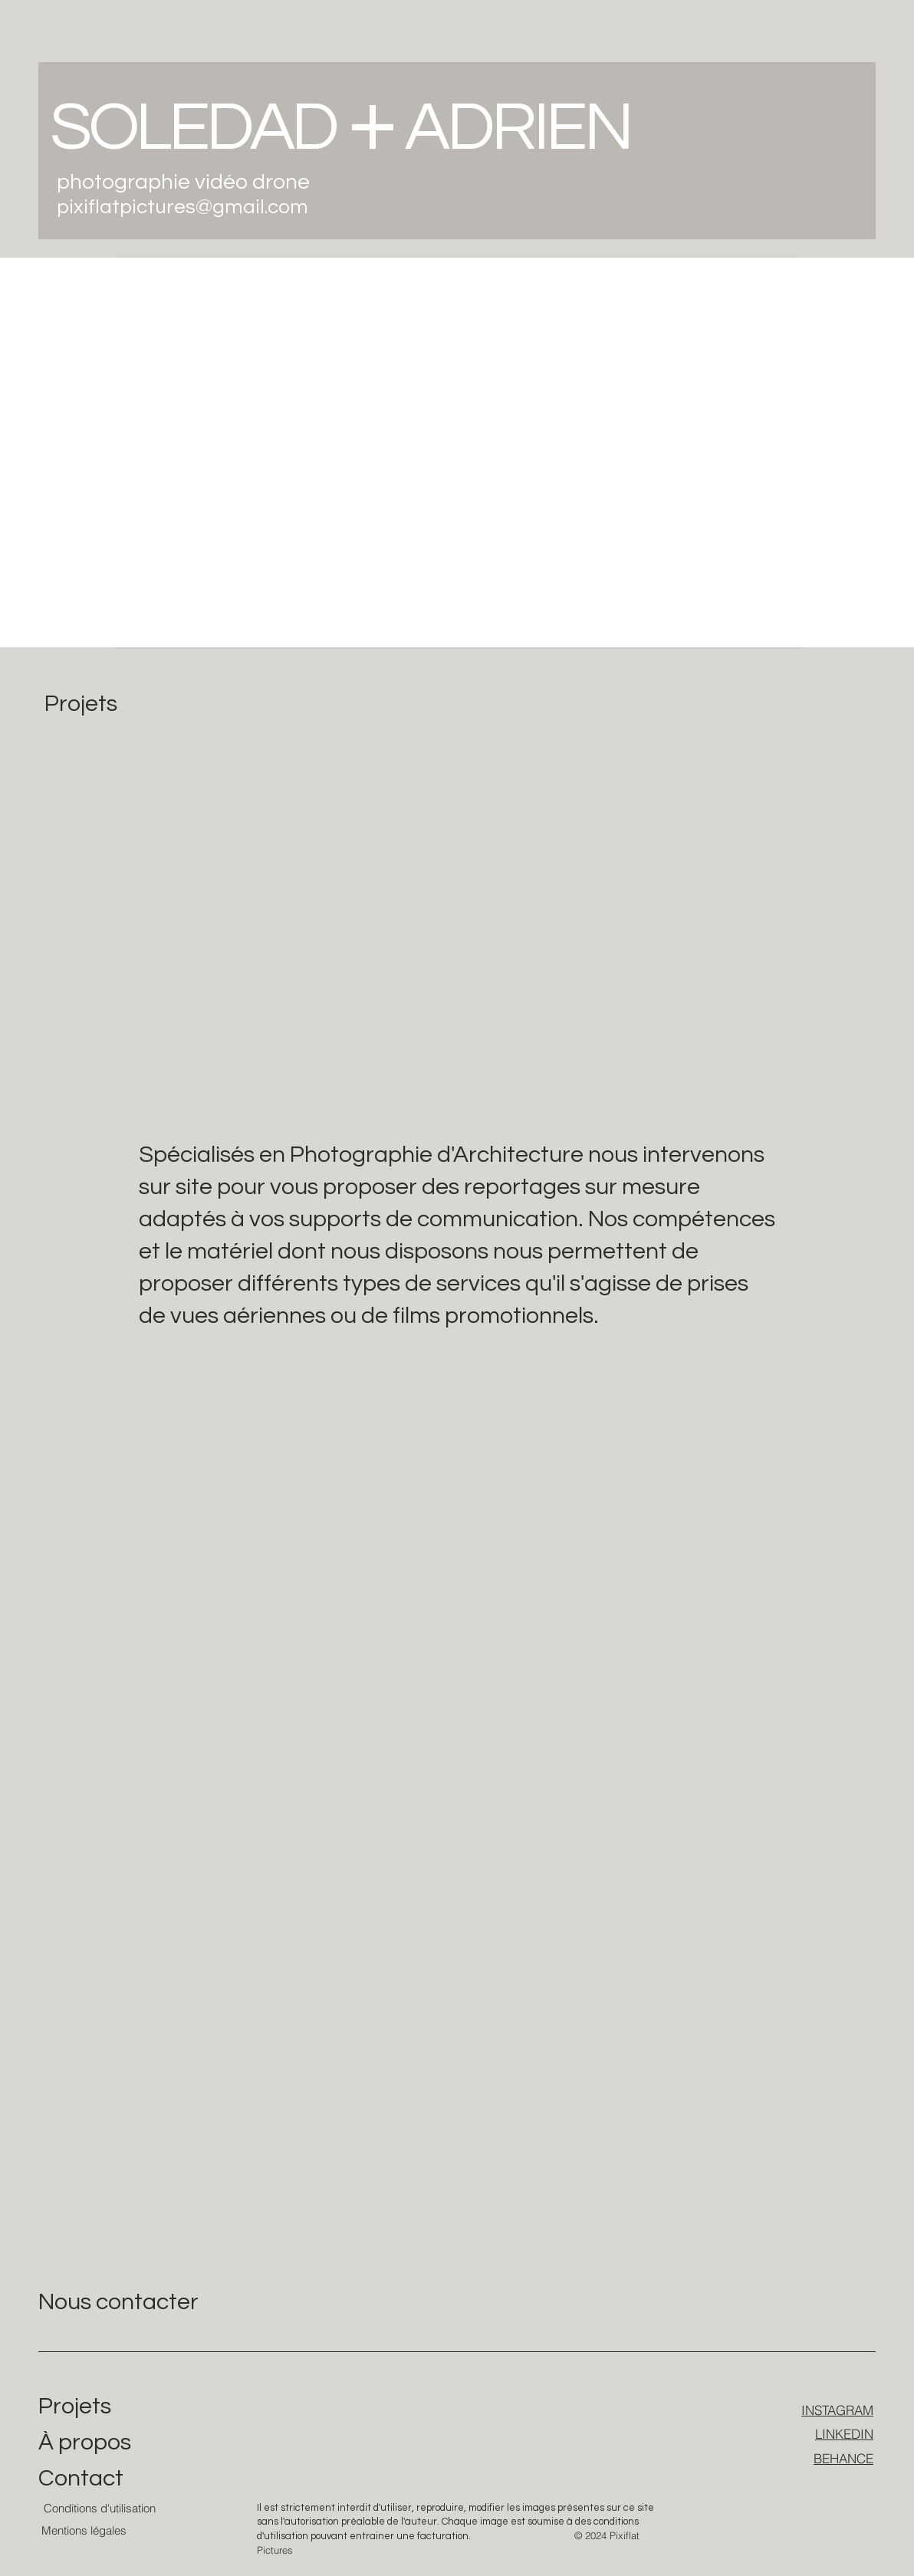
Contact (80, 2478)
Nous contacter (118, 2302)
